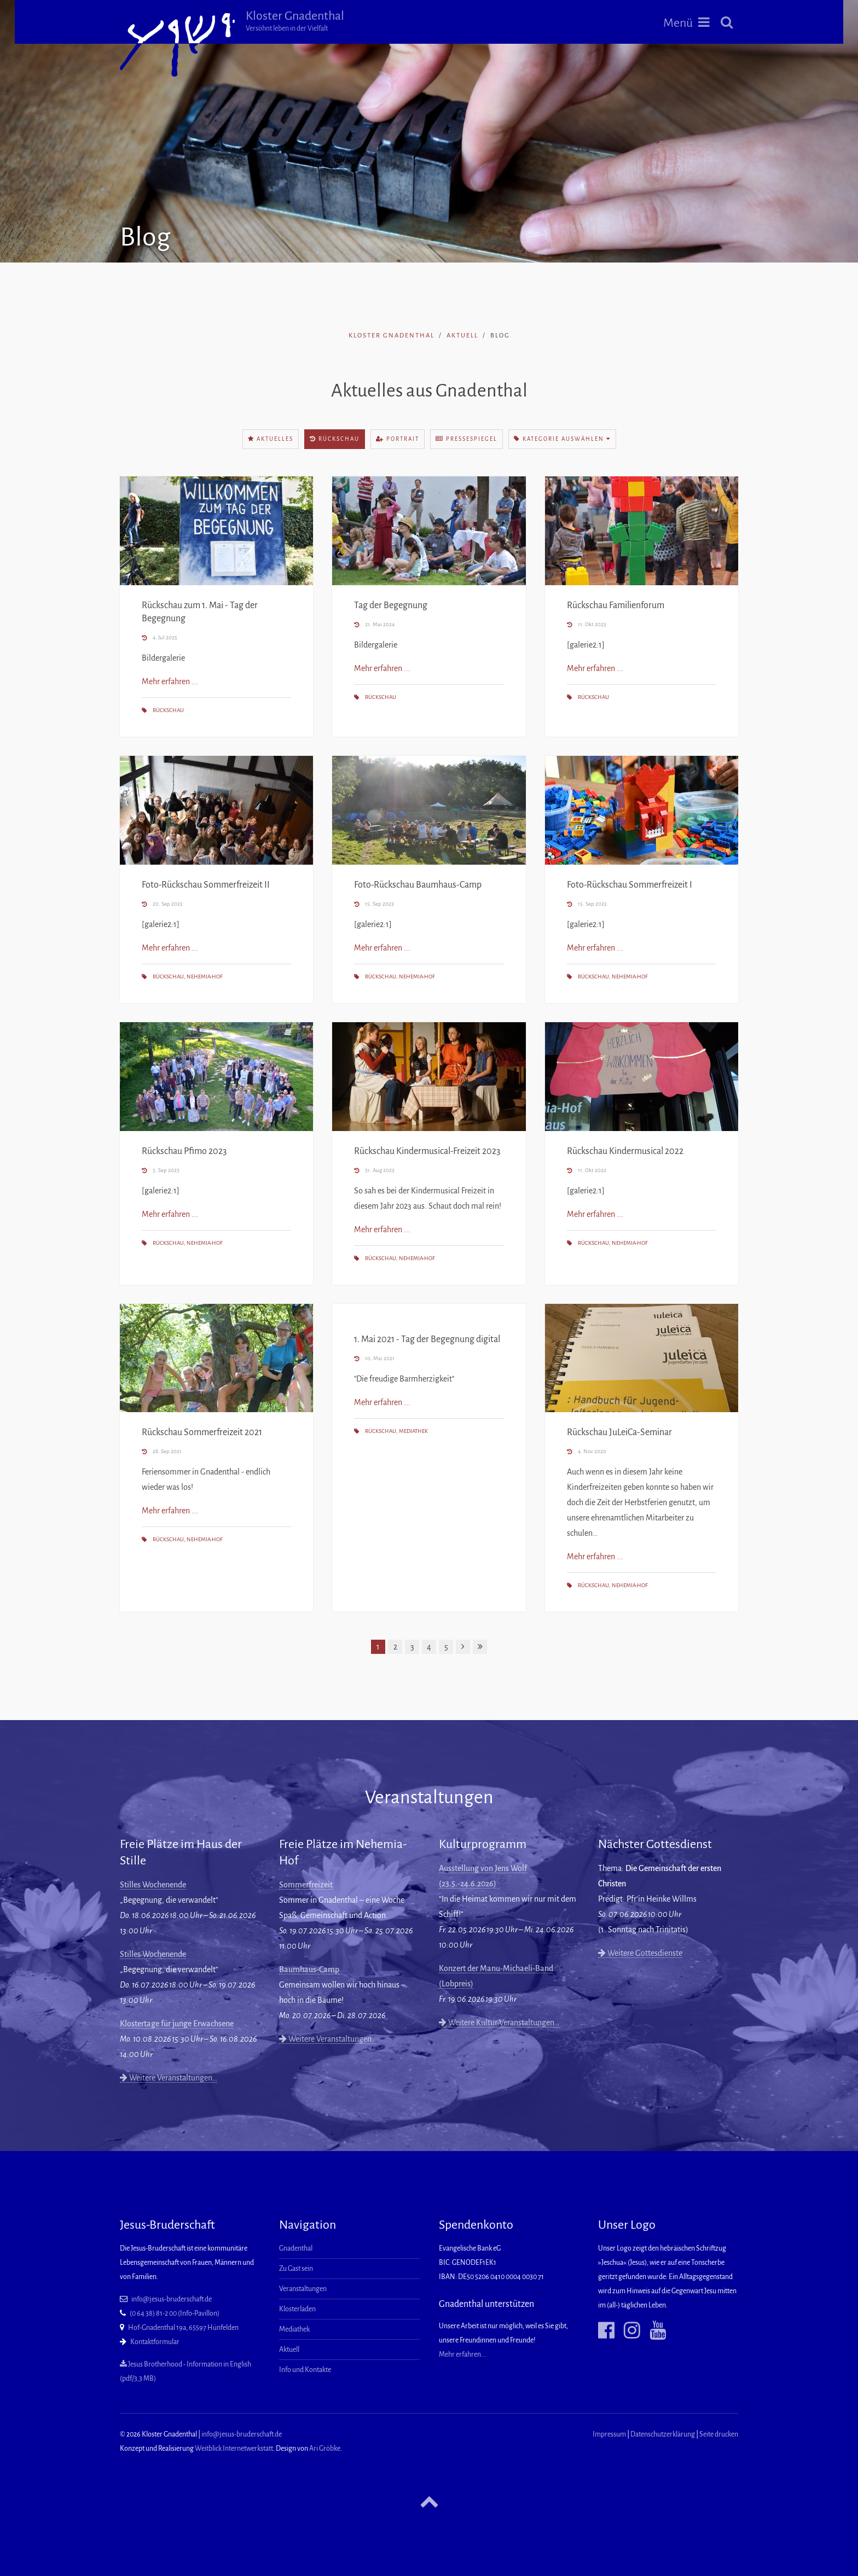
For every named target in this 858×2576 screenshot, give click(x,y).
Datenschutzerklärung (662, 2434)
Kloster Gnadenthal (295, 20)
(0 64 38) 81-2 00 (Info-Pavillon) (174, 2313)
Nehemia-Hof (205, 977)
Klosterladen (297, 2309)
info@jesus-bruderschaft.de (171, 2299)
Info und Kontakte (305, 2370)
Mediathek (413, 1431)
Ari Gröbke (324, 2448)
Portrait (397, 439)
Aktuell (462, 335)
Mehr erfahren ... (170, 681)
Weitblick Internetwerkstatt (234, 2448)
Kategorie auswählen (562, 439)
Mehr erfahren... (462, 2354)
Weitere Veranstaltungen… (168, 2077)
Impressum (609, 2434)
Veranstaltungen (303, 2289)
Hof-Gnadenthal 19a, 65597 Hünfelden (183, 2328)
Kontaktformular (154, 2342)
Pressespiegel (466, 439)
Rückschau (335, 439)
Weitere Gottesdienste (640, 1953)
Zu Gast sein (296, 2268)
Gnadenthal (295, 2248)
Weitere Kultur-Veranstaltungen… (499, 2022)
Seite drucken (718, 2434)
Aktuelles (270, 439)
